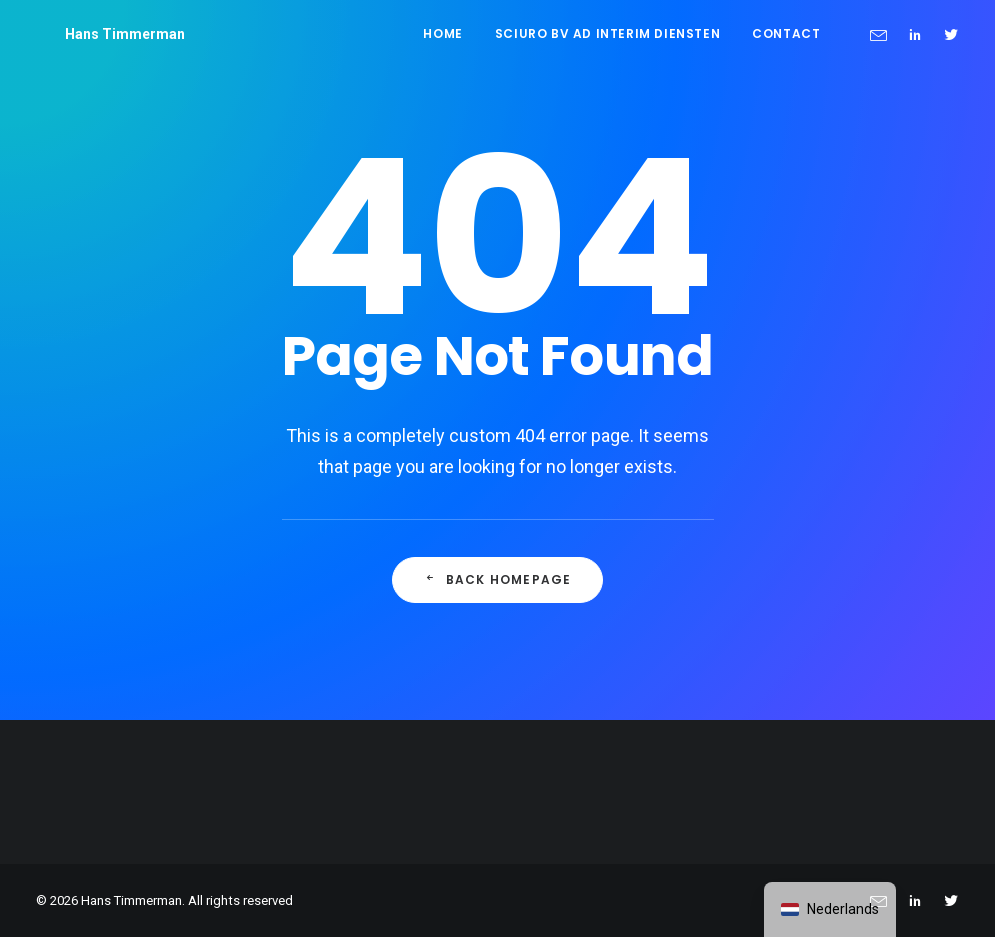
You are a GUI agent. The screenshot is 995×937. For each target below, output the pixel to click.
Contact (786, 33)
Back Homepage (498, 579)
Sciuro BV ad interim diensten (607, 33)
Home (442, 33)
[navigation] (830, 909)
